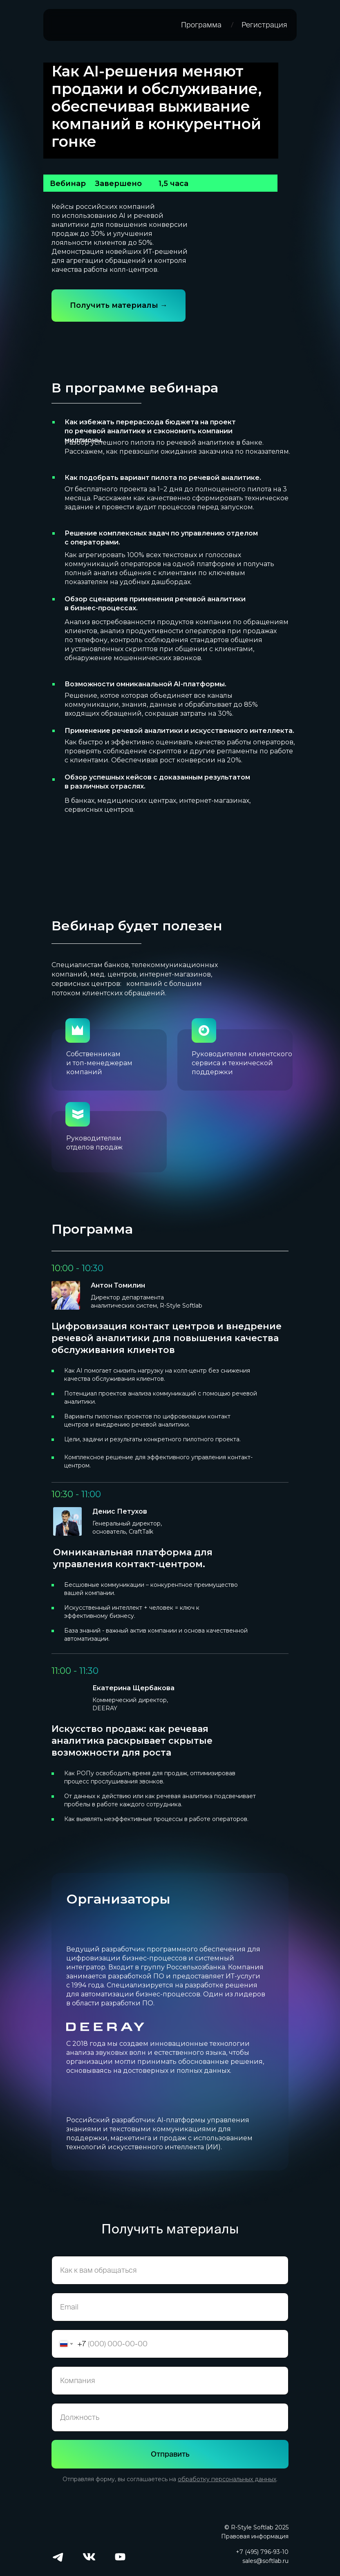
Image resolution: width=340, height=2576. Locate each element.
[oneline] (170, 2380)
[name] (170, 2270)
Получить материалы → (119, 305)
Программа (201, 24)
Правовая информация (255, 2536)
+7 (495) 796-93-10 (262, 2552)
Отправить (170, 2454)
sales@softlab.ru (265, 2561)
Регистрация (264, 24)
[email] (170, 2307)
